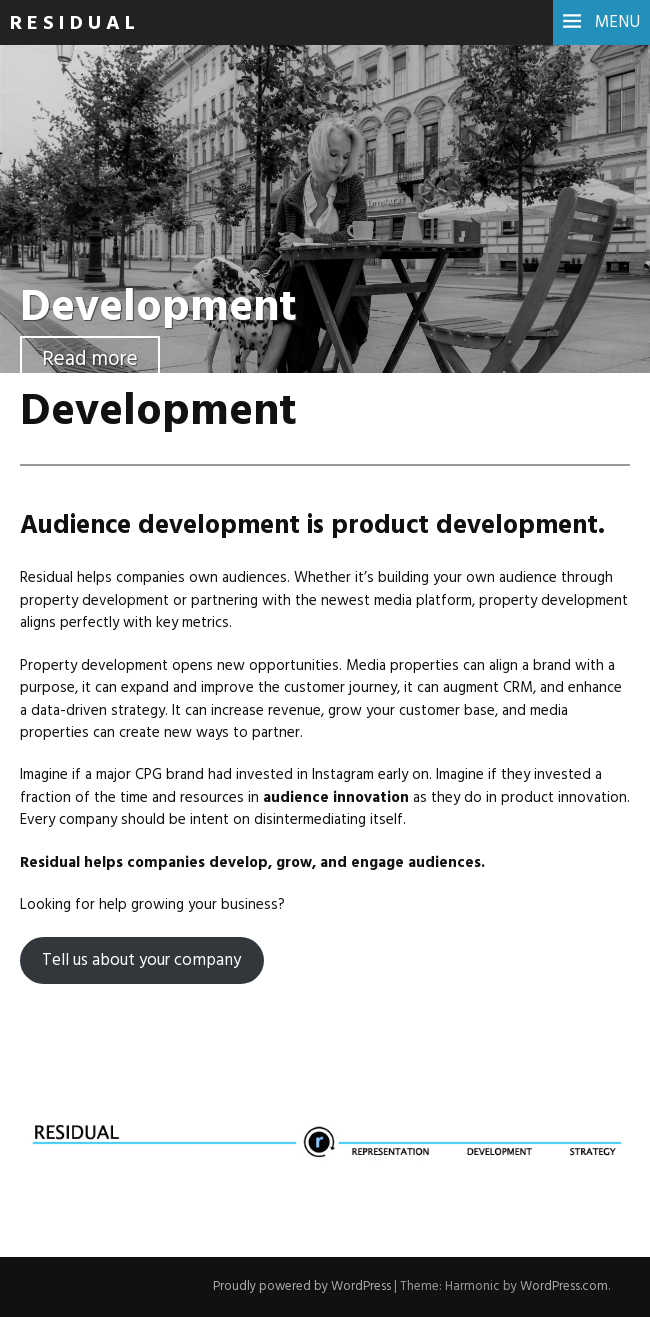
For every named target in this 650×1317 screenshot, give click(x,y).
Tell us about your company (141, 960)
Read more (90, 359)
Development (158, 309)
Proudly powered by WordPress (302, 1286)
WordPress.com (564, 1286)
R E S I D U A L (72, 24)
